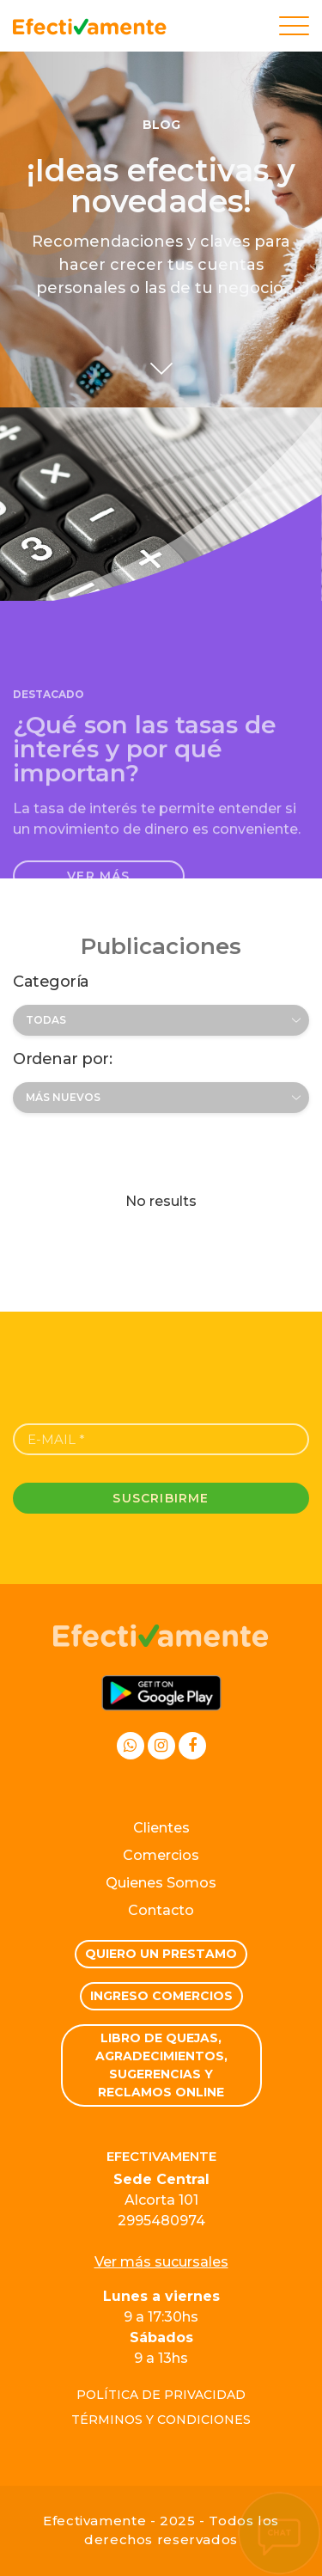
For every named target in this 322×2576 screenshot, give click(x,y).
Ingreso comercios (161, 1996)
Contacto (161, 1910)
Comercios (161, 1855)
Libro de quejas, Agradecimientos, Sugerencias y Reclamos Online (161, 2065)
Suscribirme (160, 1498)
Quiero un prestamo (161, 1953)
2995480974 (161, 2220)
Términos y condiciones (161, 2419)
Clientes (161, 1828)
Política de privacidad (161, 2394)
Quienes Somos (161, 1883)
